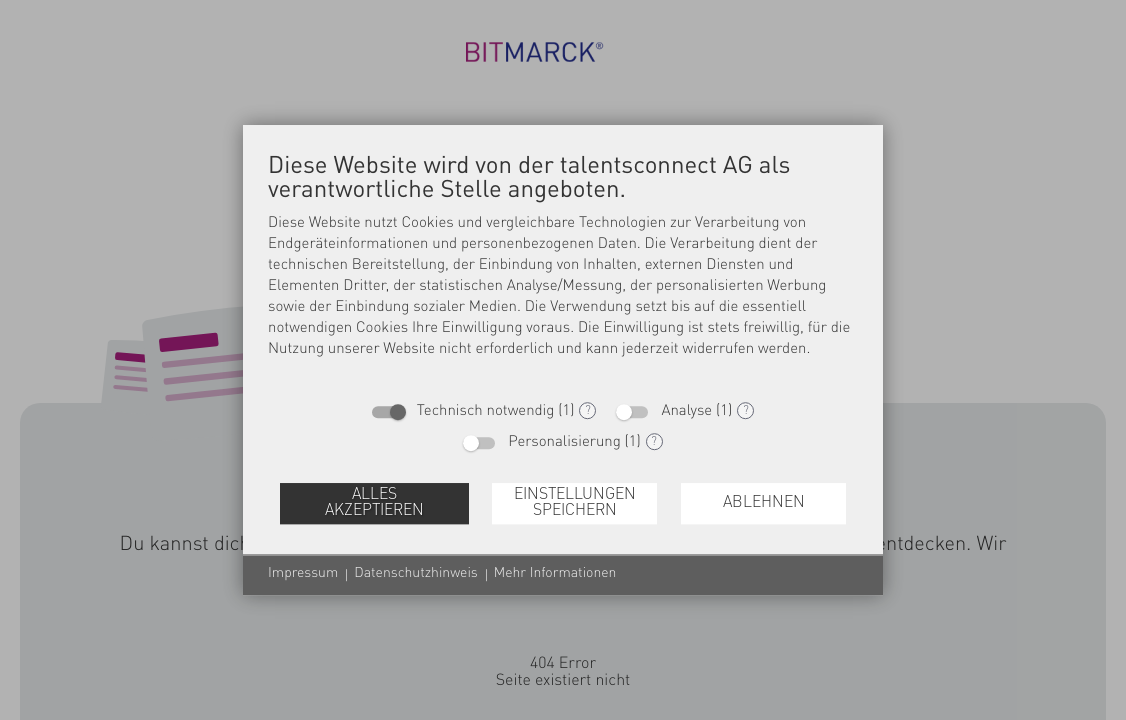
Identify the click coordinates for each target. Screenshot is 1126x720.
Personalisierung (564, 442)
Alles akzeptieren (374, 503)
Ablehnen (764, 503)
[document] (563, 270)
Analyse (686, 411)
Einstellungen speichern (575, 503)
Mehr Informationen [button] (555, 574)
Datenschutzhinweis (415, 574)
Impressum (303, 574)
